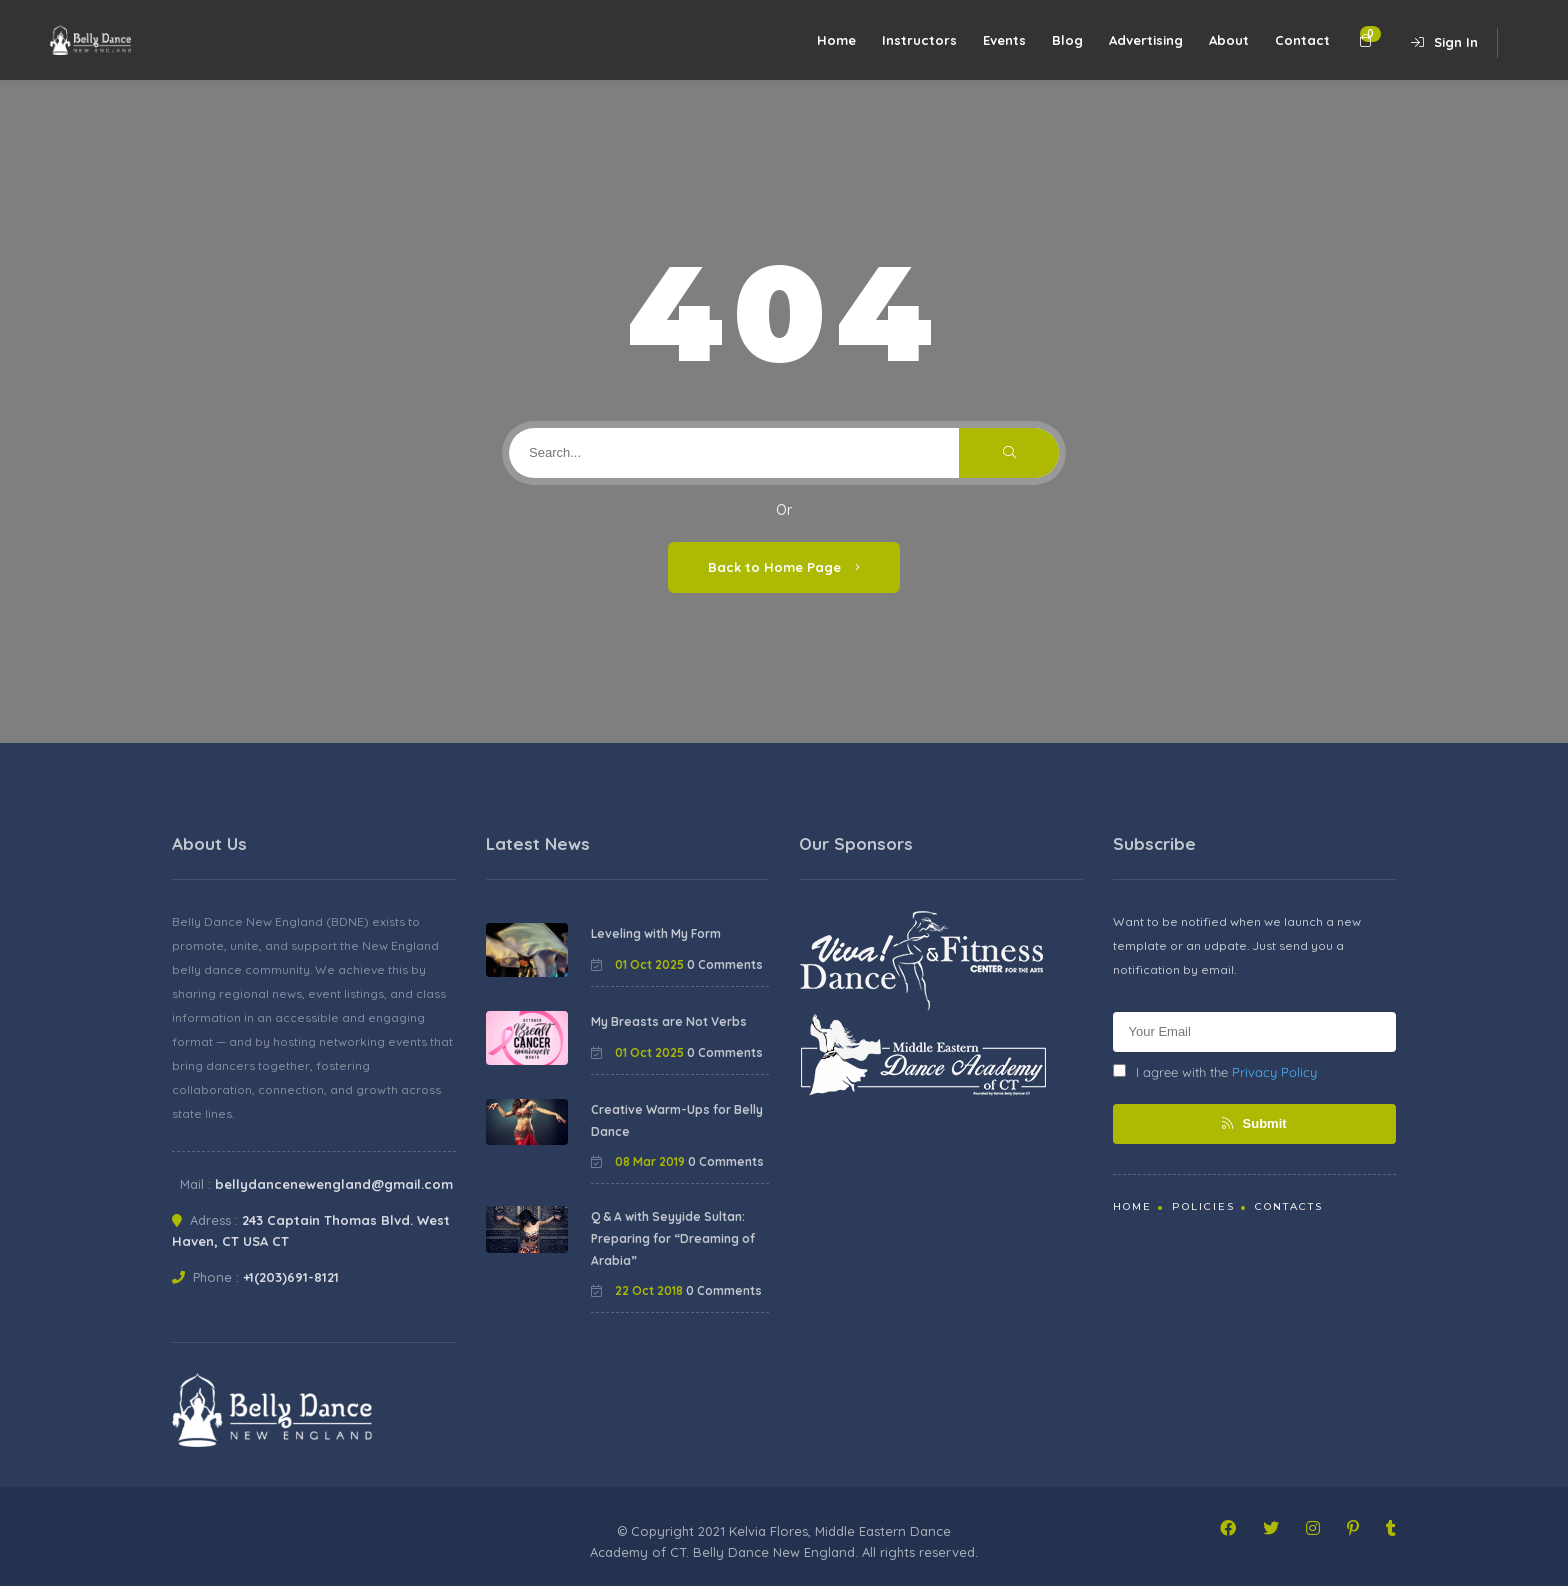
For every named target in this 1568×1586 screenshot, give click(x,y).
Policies (1203, 1206)
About (1229, 40)
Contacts (1289, 1206)
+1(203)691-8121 (291, 1277)
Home (836, 40)
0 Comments (725, 964)
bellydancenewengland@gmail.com (334, 1184)
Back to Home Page (784, 567)
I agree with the (1215, 1072)
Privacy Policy (1274, 1072)
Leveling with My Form (656, 933)
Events (1004, 40)
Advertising (1146, 40)
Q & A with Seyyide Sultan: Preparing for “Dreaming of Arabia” (673, 1238)
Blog (1067, 40)
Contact (1302, 40)
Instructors (919, 40)
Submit (1254, 1123)
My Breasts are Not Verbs (669, 1021)
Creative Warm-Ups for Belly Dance (677, 1120)
